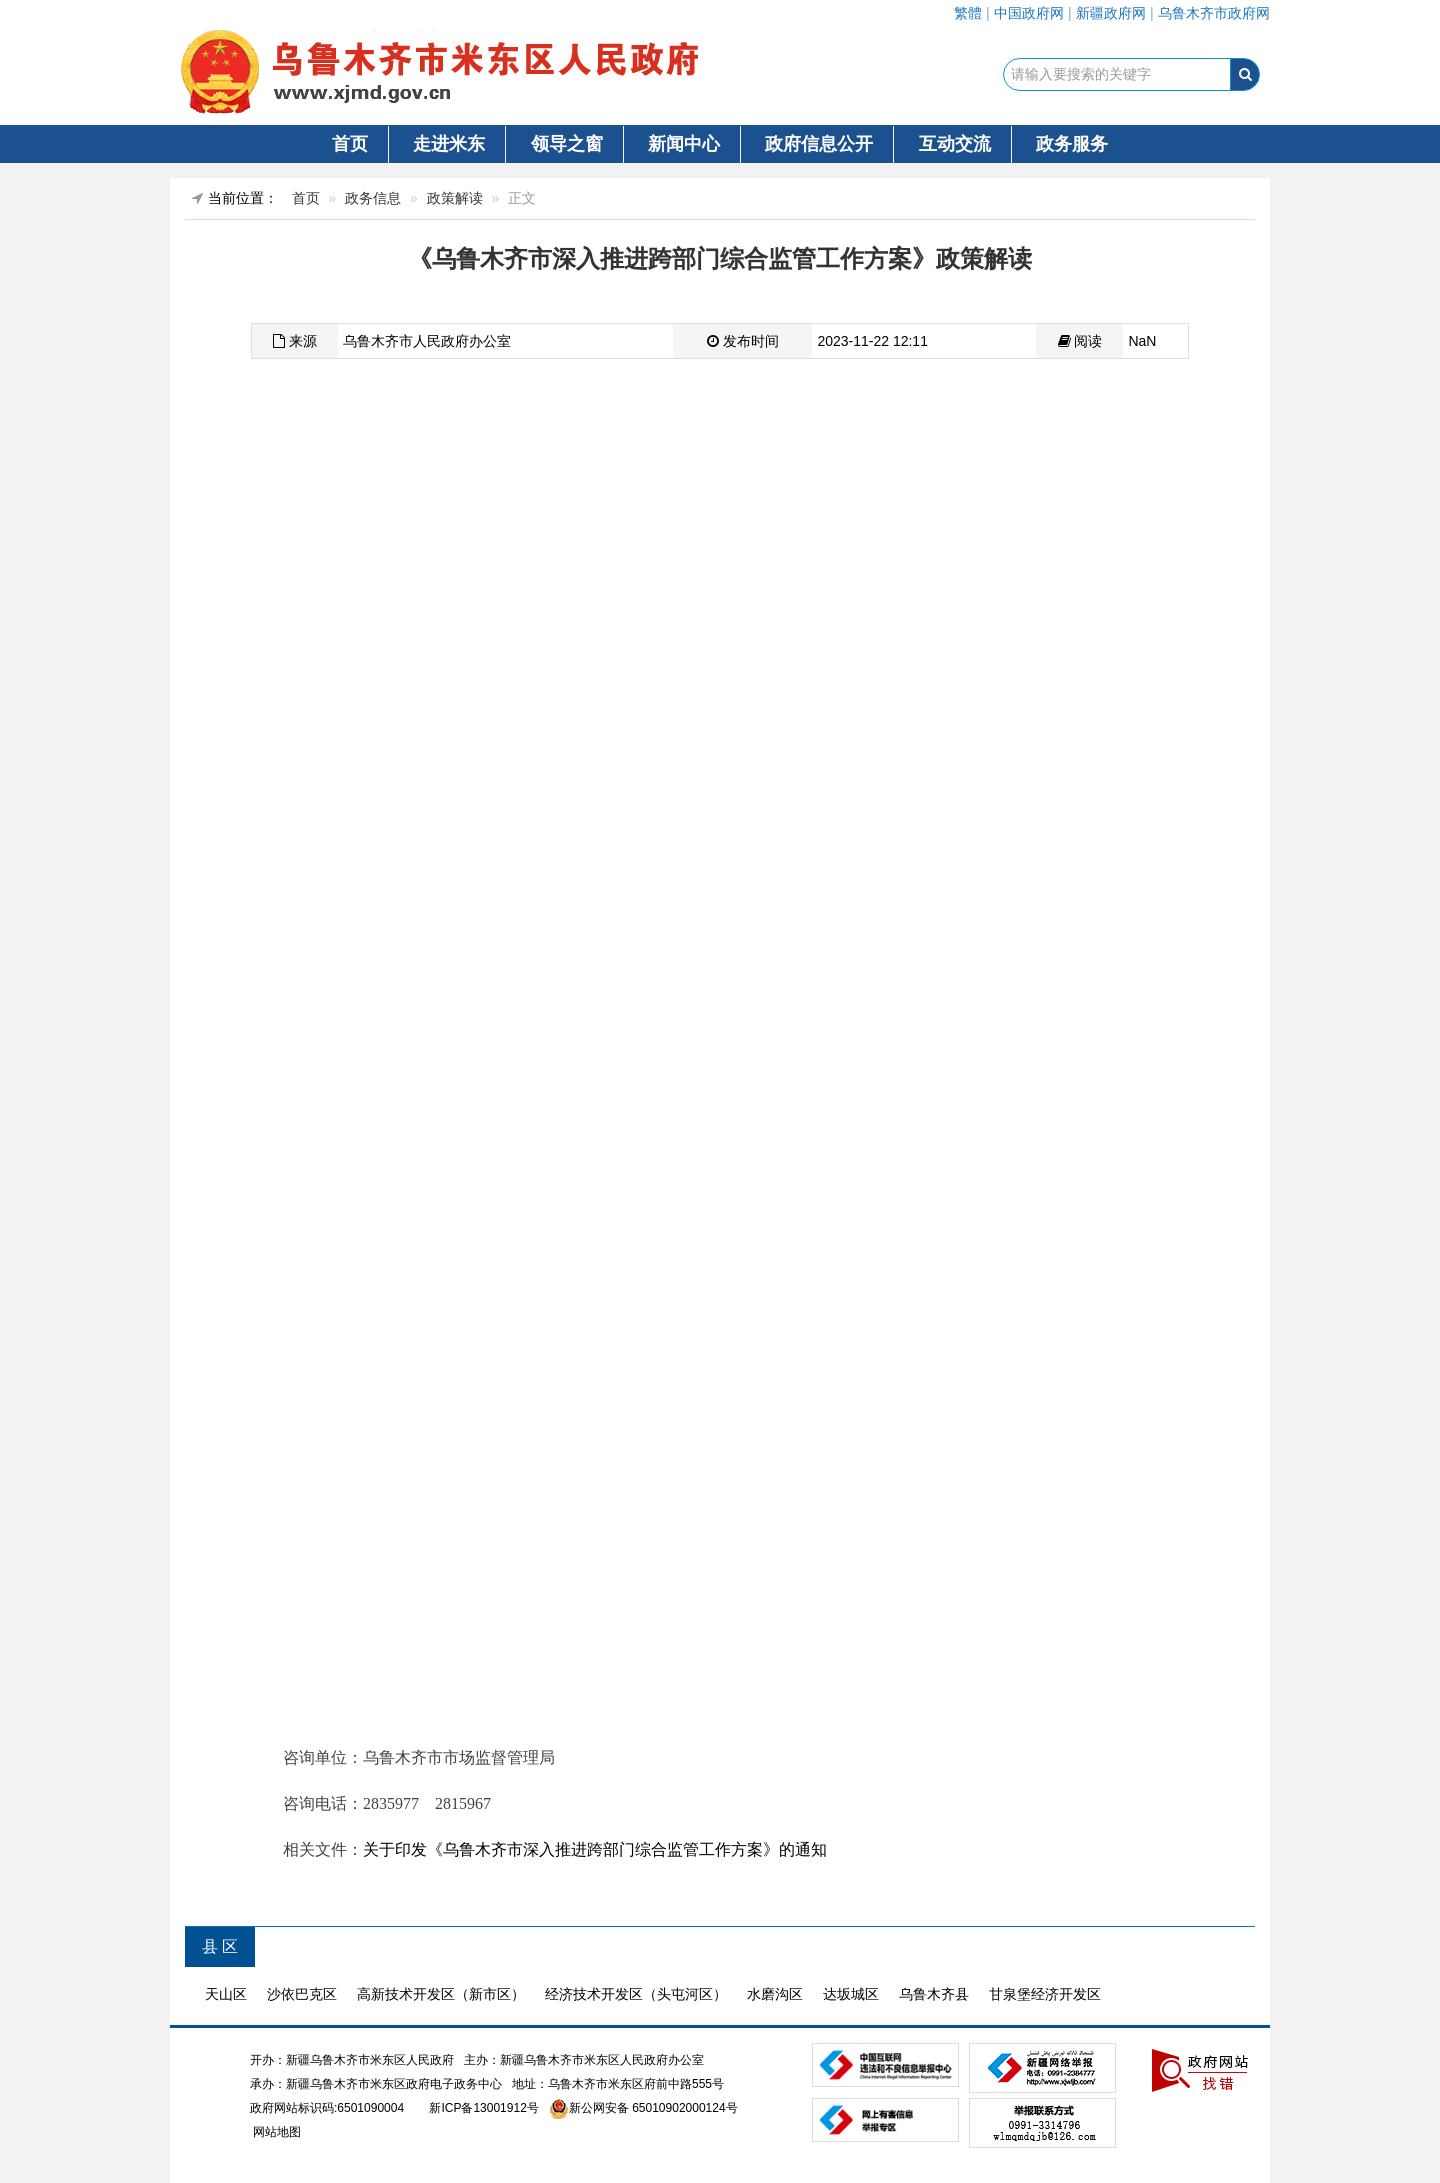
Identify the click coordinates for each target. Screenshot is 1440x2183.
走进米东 (449, 144)
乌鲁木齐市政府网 (1214, 13)
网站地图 (275, 2132)
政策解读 (455, 198)
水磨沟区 (775, 1994)
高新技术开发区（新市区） (441, 1994)
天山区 (226, 1994)
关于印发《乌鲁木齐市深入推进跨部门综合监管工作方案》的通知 (595, 1849)
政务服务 (1072, 144)
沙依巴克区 (302, 1994)
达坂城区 (851, 1994)
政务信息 (373, 198)
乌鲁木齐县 (934, 1994)
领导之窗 (567, 144)
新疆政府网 (1111, 13)
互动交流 (955, 144)
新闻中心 (684, 144)
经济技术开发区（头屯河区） (636, 1994)
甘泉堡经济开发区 (1045, 1994)
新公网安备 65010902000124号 (653, 2108)
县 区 (220, 1946)
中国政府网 (1029, 13)
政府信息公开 (819, 144)
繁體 (968, 13)
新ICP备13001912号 (483, 2108)
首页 (350, 144)
